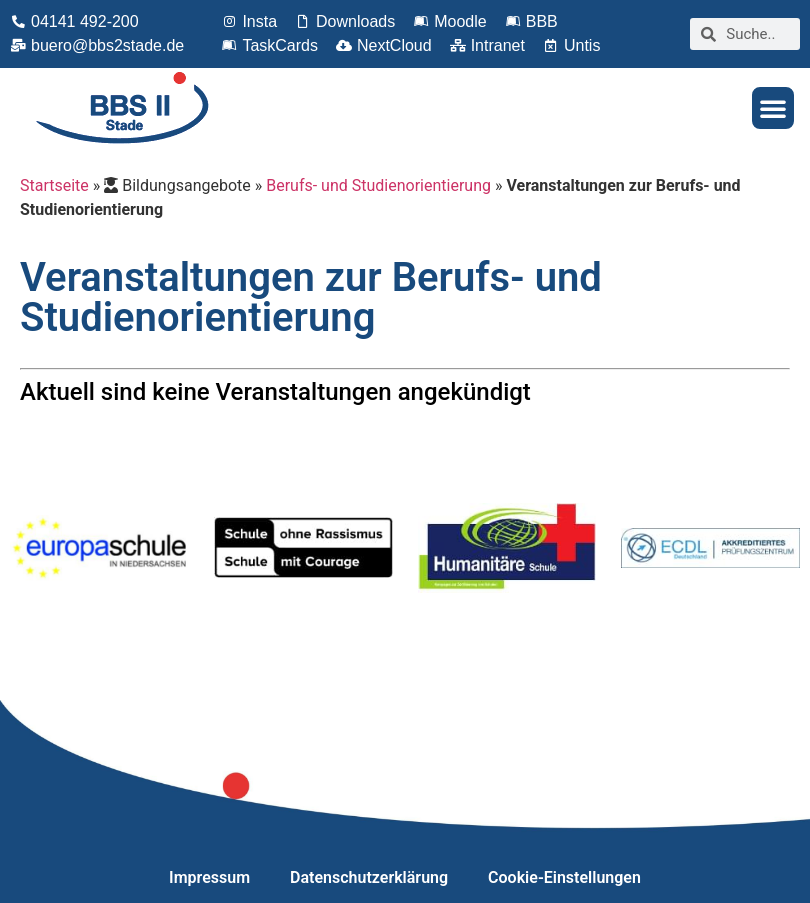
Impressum (209, 877)
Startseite (54, 185)
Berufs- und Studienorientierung (378, 185)
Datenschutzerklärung (369, 877)
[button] (773, 108)
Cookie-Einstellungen (564, 877)
